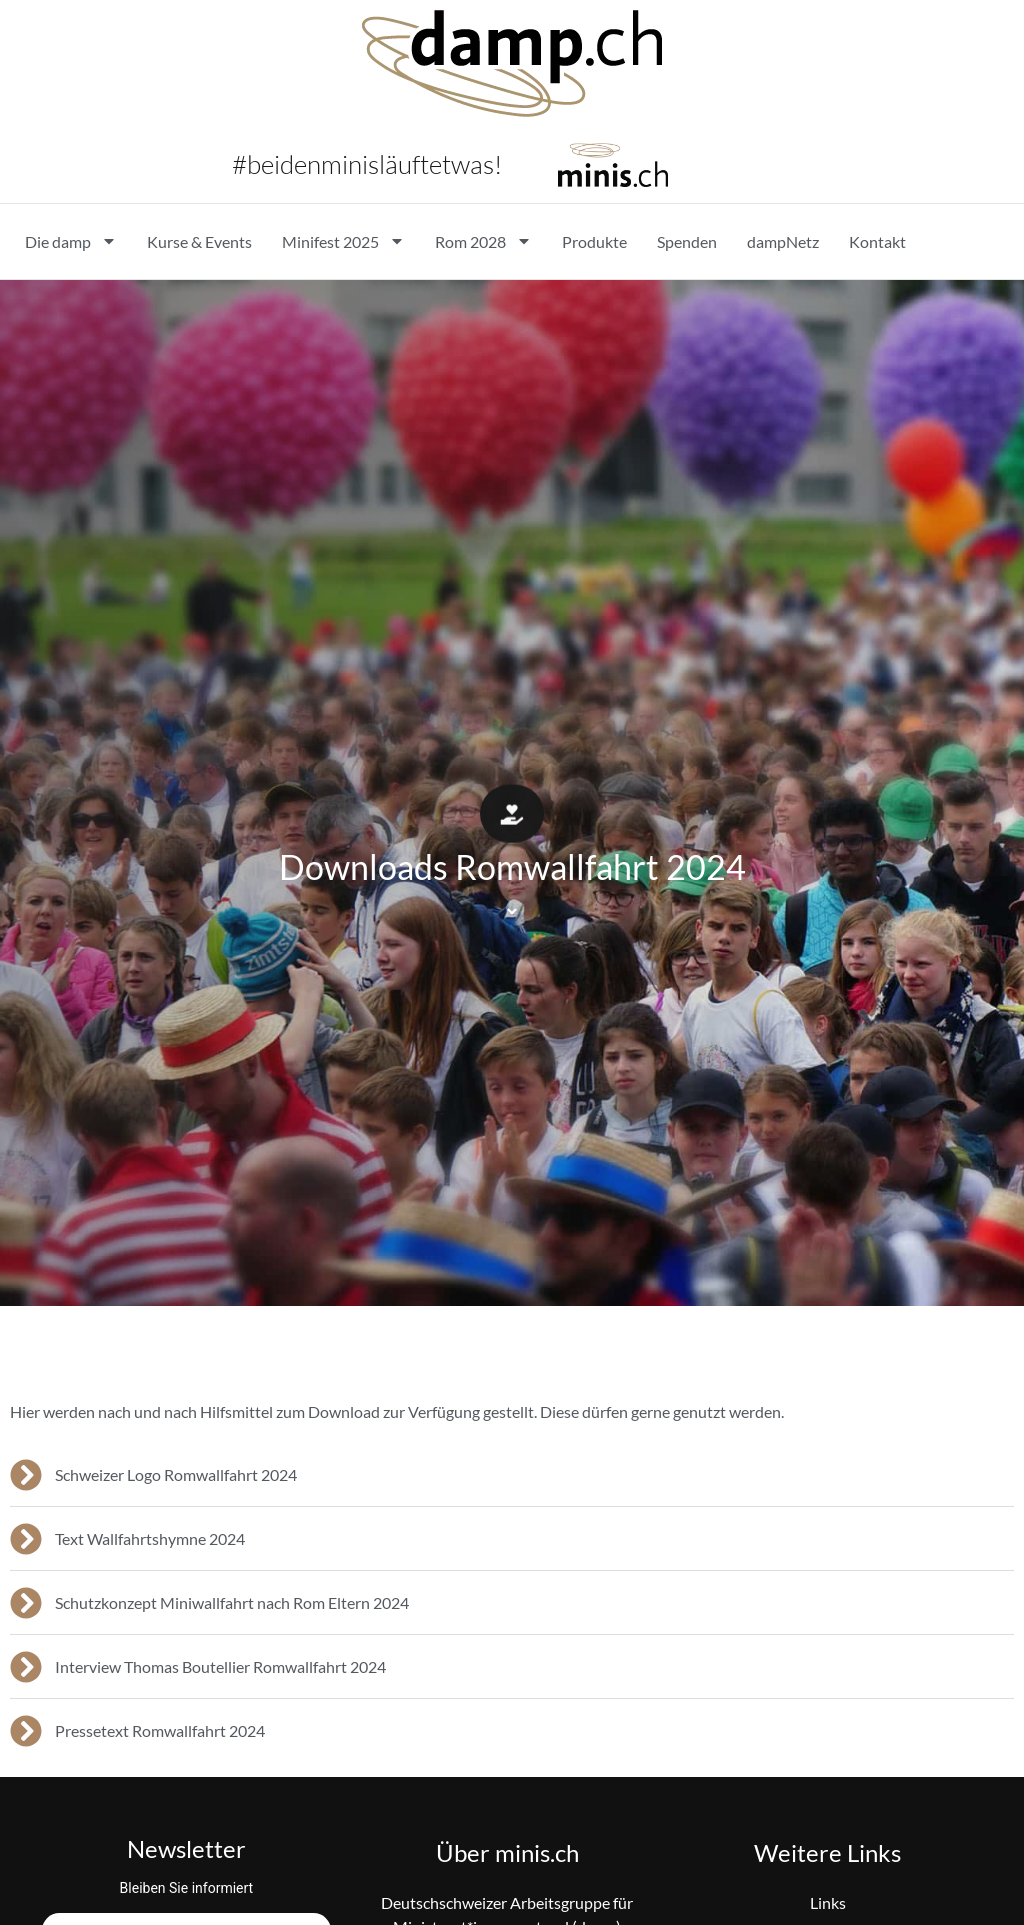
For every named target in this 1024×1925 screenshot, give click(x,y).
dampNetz (783, 241)
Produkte (594, 241)
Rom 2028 (483, 241)
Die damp (71, 241)
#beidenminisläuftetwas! (367, 164)
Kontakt (877, 241)
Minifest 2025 (343, 241)
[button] (512, 818)
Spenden (687, 241)
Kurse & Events (199, 241)
